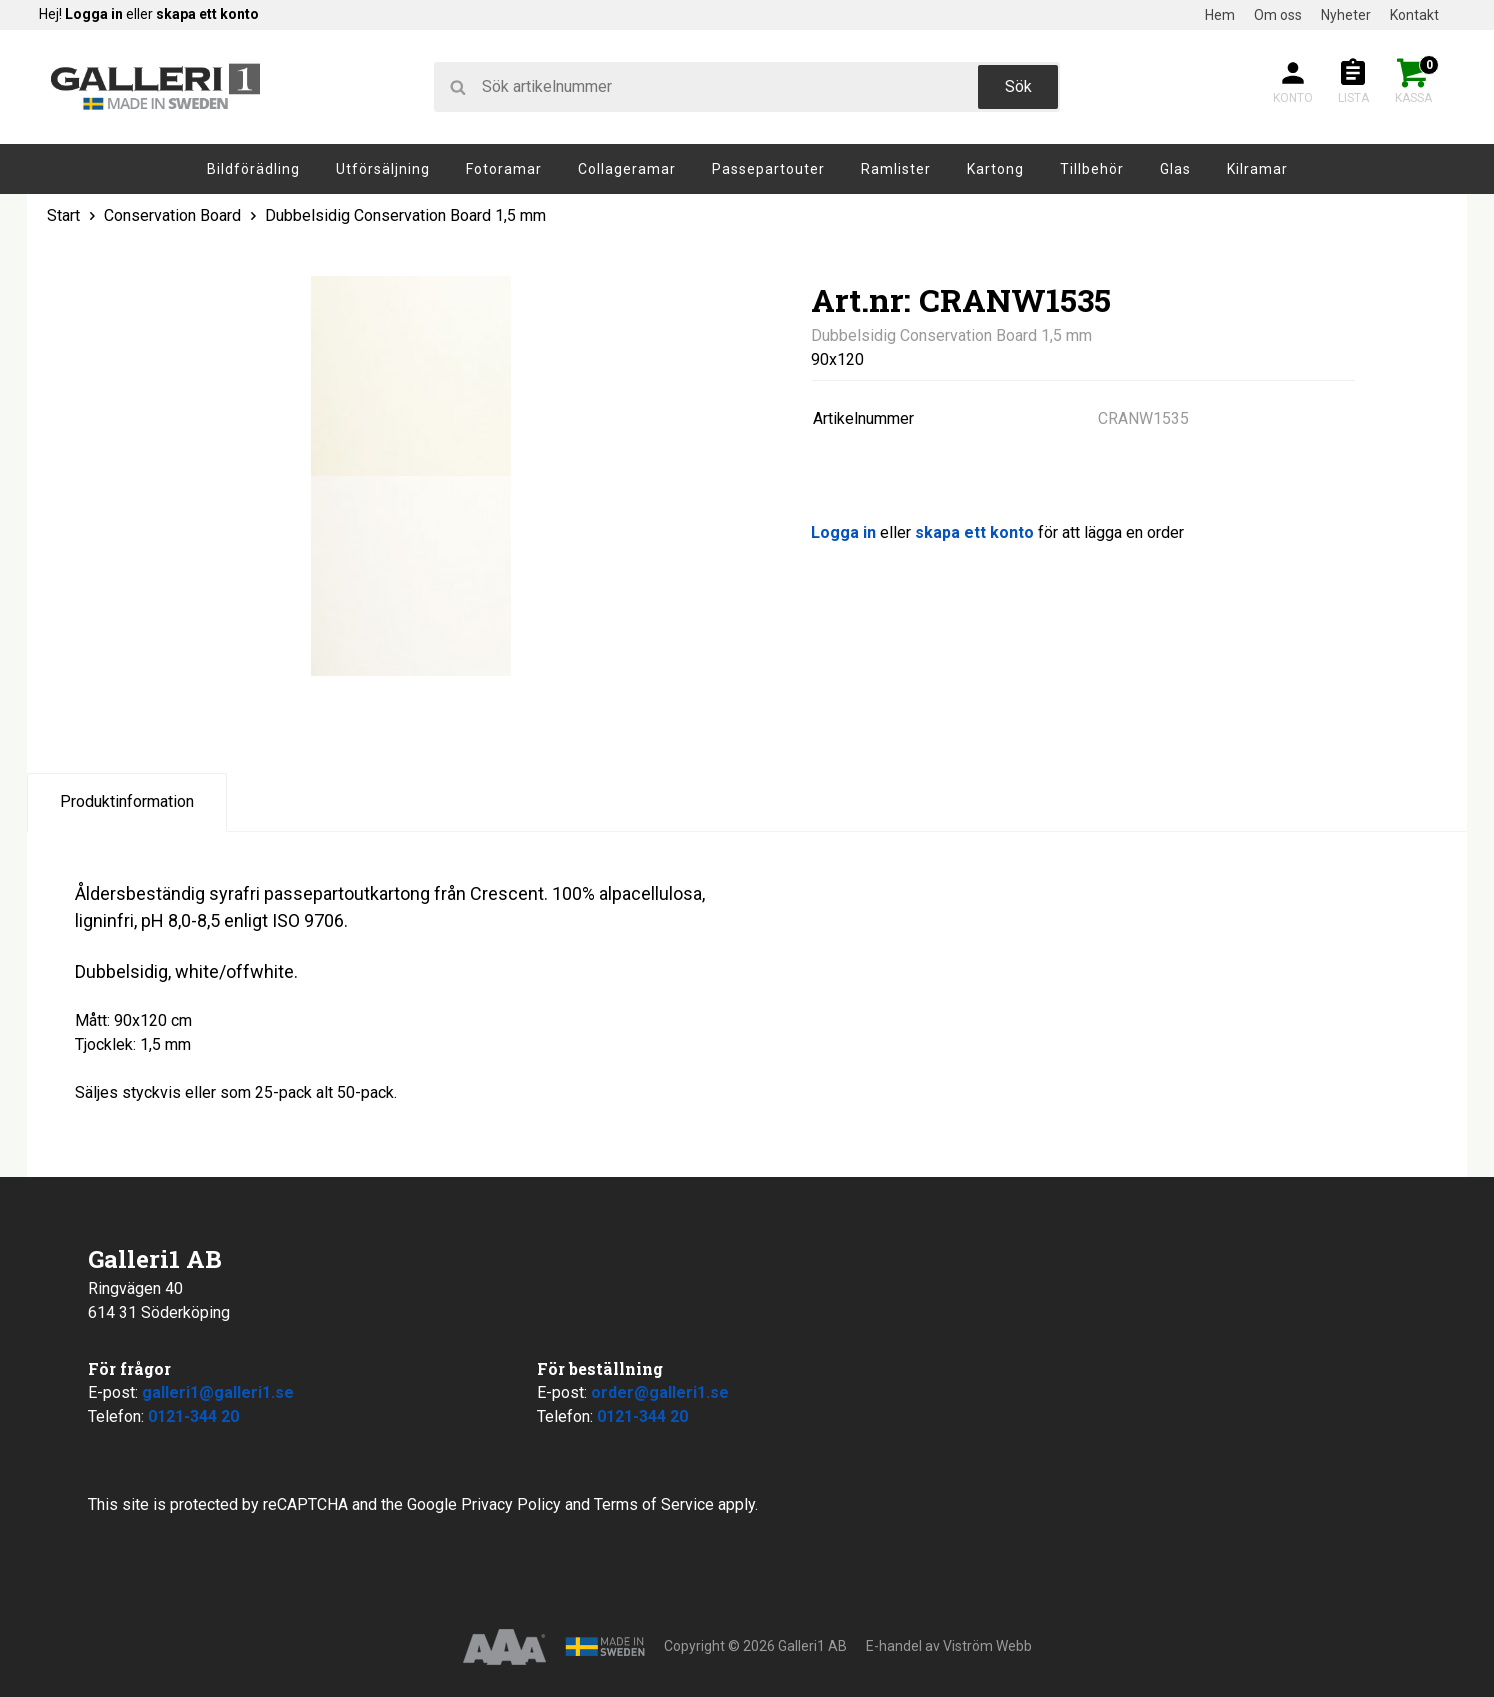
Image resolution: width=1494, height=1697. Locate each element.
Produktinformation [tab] (127, 801)
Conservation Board (172, 215)
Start (63, 215)
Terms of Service (654, 1504)
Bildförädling (253, 169)
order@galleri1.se (660, 1392)
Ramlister (896, 169)
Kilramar (1257, 169)
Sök (1018, 86)
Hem (1220, 15)
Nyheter (1346, 15)
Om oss (1278, 15)
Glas (1175, 169)
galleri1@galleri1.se (218, 1392)
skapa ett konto (207, 14)
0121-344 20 (193, 1416)
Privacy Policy (511, 1504)
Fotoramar (504, 169)
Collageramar (627, 169)
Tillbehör (1092, 169)
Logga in (94, 14)
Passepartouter (768, 169)
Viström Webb (987, 1646)
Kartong (995, 169)
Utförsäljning (383, 169)
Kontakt (1414, 15)
